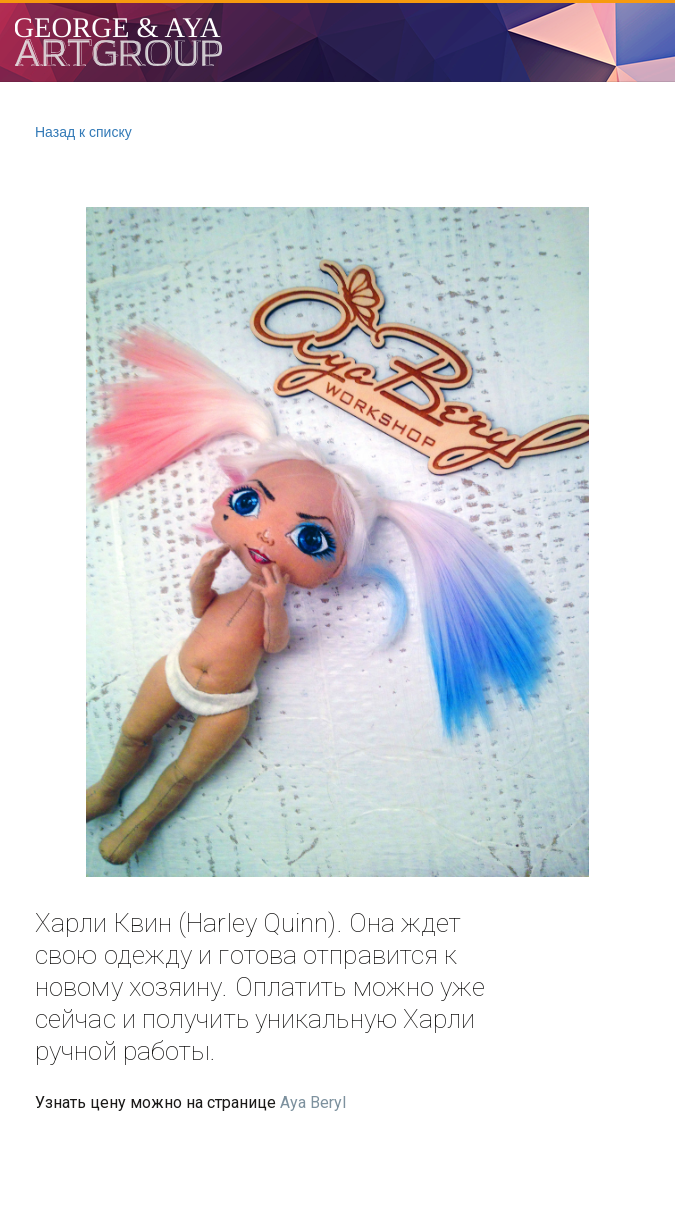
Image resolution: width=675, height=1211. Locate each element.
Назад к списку (83, 132)
